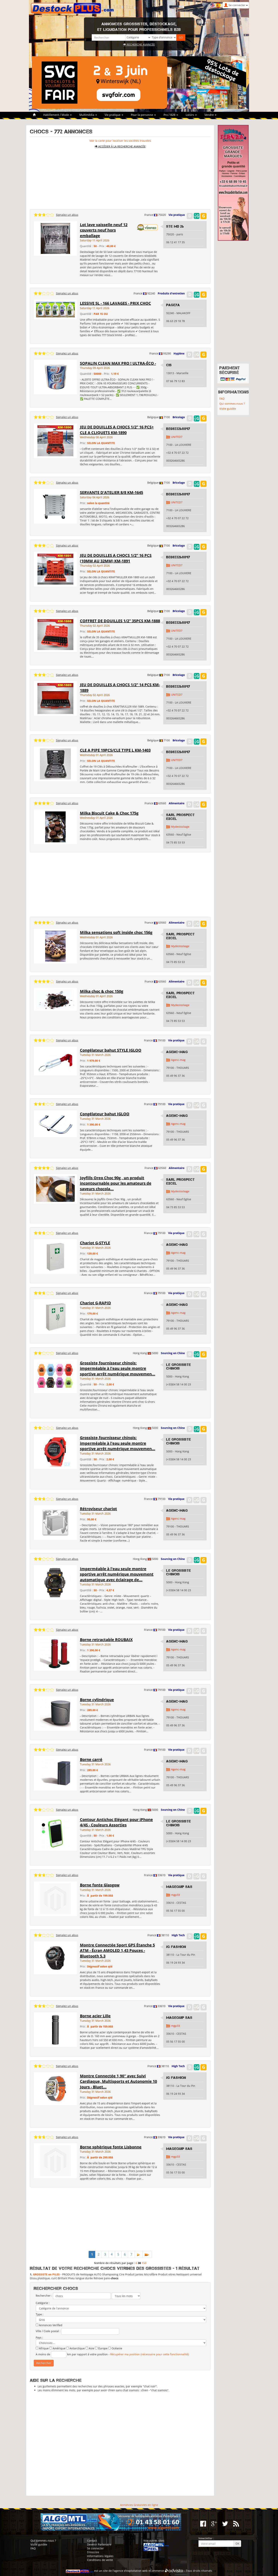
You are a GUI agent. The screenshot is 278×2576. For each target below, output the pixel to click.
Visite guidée (227, 408)
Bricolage (179, 417)
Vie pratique (177, 215)
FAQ (222, 398)
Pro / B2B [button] (171, 115)
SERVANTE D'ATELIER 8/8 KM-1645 (111, 492)
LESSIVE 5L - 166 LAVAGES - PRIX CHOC (115, 303)
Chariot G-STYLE (95, 1242)
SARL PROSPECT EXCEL (180, 817)
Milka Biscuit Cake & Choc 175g (109, 813)
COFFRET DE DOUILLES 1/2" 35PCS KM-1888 (120, 620)
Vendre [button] (210, 115)
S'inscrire (93, 2552)
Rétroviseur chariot (98, 1508)
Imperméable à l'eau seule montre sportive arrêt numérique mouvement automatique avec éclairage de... (116, 1574)
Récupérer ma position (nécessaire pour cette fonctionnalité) (149, 2354)
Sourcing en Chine (173, 1353)
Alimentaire (176, 803)
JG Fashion (176, 1947)
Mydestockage (180, 826)
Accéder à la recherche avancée (120, 146)
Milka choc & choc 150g (101, 991)
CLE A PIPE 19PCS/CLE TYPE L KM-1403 (115, 750)
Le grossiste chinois (178, 1367)
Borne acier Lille (95, 2015)
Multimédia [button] (88, 115)
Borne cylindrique (97, 1699)
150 (144, 2263)
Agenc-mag (177, 1052)
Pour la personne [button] (143, 115)
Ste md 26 (175, 226)
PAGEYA (173, 305)
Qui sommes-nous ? (232, 403)
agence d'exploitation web (131, 2571)
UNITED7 (176, 437)
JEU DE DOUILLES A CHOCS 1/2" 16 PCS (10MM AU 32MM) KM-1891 (116, 558)
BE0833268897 (178, 429)
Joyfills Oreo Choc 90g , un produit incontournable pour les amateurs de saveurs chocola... (115, 1183)
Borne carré (91, 1759)
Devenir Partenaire (99, 2544)
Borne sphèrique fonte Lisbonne (111, 2147)
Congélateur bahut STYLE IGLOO (110, 1050)
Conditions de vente (100, 2560)
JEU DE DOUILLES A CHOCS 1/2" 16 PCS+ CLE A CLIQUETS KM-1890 (117, 429)
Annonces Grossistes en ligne (139, 2505)
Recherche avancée (139, 44)
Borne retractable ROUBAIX (106, 1639)
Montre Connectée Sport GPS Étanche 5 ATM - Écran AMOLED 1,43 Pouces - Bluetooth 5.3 (117, 1950)
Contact (92, 2540)
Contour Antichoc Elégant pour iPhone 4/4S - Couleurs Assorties (116, 1822)
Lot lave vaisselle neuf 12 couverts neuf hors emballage (103, 230)
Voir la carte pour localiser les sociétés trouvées (120, 140)
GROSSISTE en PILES (46, 2274)
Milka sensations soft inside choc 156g (116, 932)
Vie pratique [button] (114, 115)
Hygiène (179, 353)
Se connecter (95, 2548)
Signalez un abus (67, 215)
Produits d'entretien (171, 293)
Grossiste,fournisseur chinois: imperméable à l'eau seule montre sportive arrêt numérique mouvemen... (117, 1368)
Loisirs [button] (191, 115)
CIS (169, 365)
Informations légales (100, 2556)
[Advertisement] (120, 176)
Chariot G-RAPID (95, 1302)
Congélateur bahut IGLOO (104, 1113)
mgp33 (175, 1895)
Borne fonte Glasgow (100, 1885)
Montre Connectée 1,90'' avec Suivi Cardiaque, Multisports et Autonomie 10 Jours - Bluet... (118, 2081)
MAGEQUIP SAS (179, 1887)
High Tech (178, 1935)
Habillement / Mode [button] (57, 115)
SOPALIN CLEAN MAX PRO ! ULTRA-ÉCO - (118, 363)
